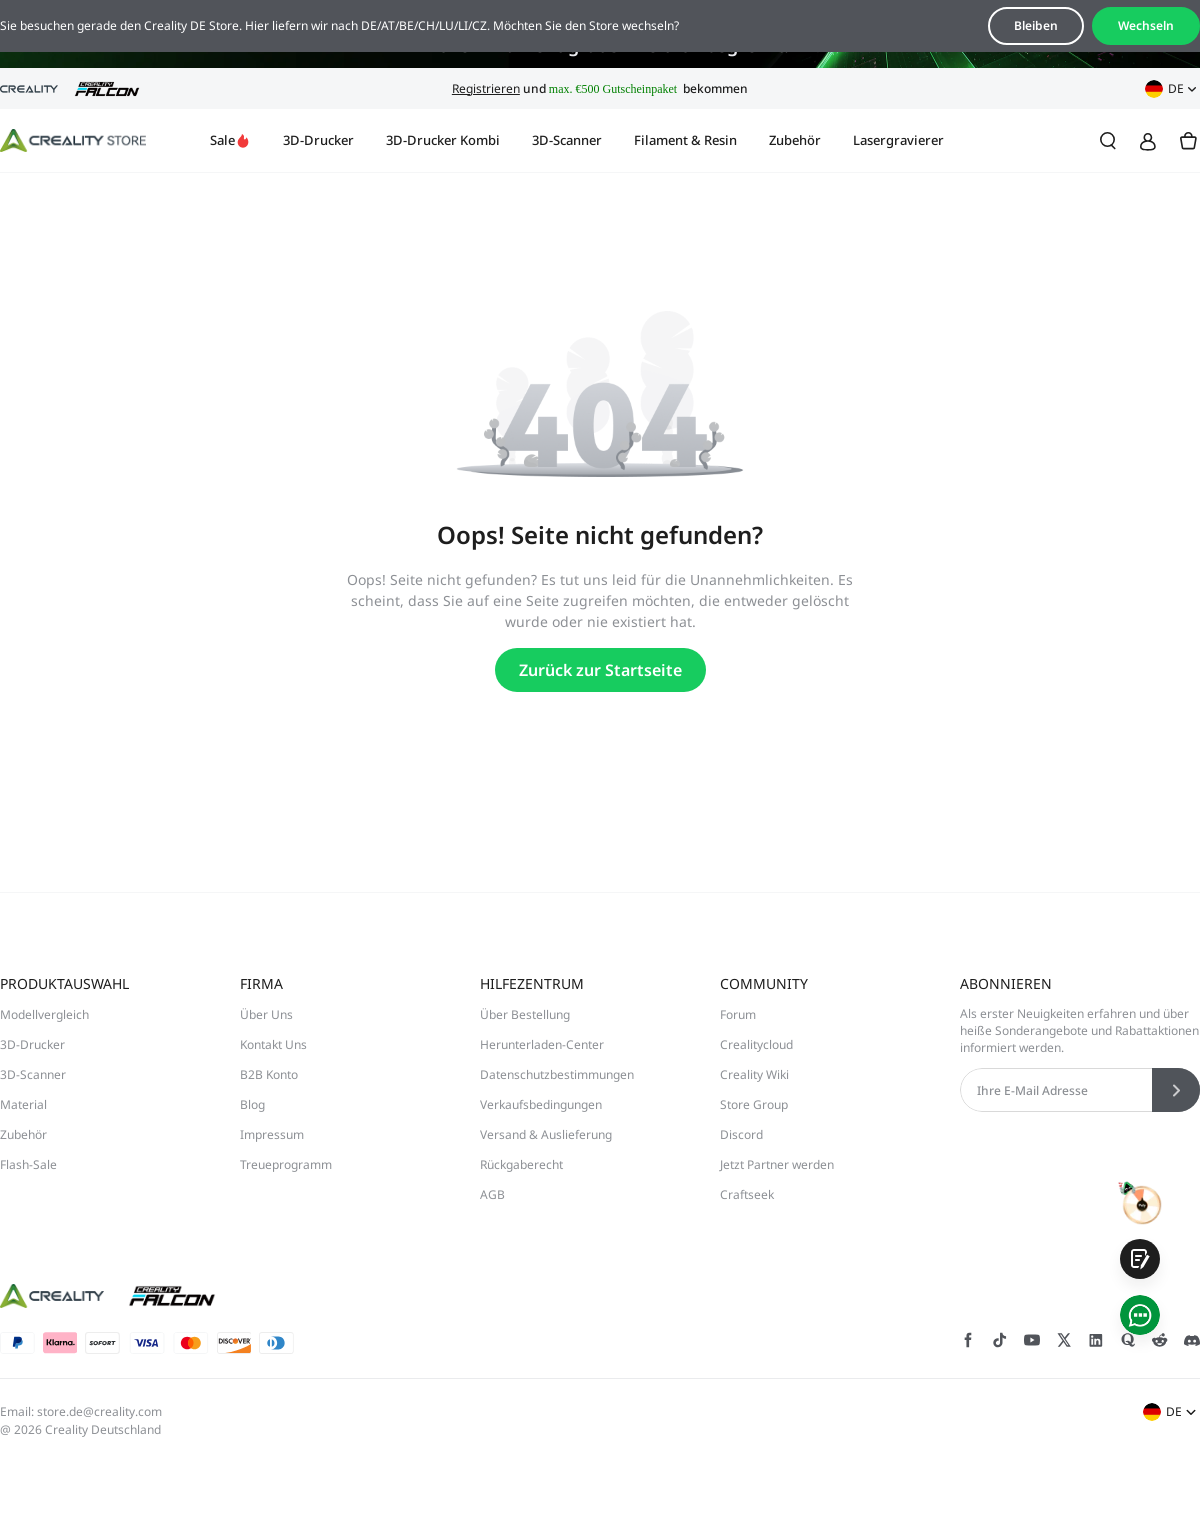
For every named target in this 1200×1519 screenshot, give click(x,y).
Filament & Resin (685, 140)
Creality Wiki (754, 1074)
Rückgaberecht (521, 1164)
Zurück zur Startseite (600, 670)
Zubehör (795, 140)
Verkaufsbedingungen (541, 1104)
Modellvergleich (44, 1014)
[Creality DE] (73, 141)
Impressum (272, 1134)
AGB (492, 1194)
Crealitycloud (756, 1044)
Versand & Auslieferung (546, 1134)
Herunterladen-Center (542, 1044)
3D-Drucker (318, 140)
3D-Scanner (567, 140)
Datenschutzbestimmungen (557, 1074)
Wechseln (1146, 25)
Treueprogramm (286, 1164)
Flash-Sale (28, 1164)
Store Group (754, 1104)
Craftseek (747, 1194)
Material (23, 1104)
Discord (741, 1134)
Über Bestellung (525, 1014)
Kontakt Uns (273, 1044)
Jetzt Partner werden (777, 1164)
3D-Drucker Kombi (443, 140)
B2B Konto (269, 1074)
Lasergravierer (898, 140)
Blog (252, 1104)
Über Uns (266, 1014)
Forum (738, 1014)
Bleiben (1036, 25)
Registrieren (486, 88)
